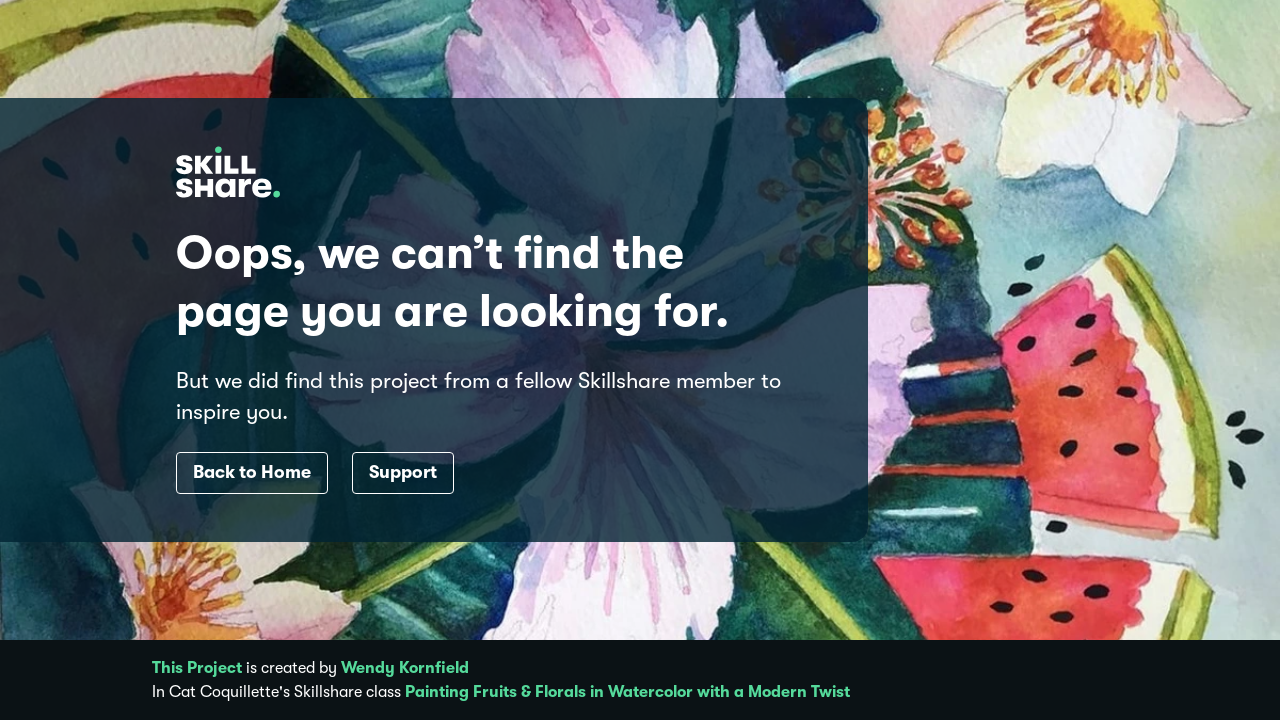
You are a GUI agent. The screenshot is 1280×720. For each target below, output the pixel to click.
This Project (197, 668)
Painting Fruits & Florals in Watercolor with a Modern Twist (627, 692)
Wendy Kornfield (405, 668)
